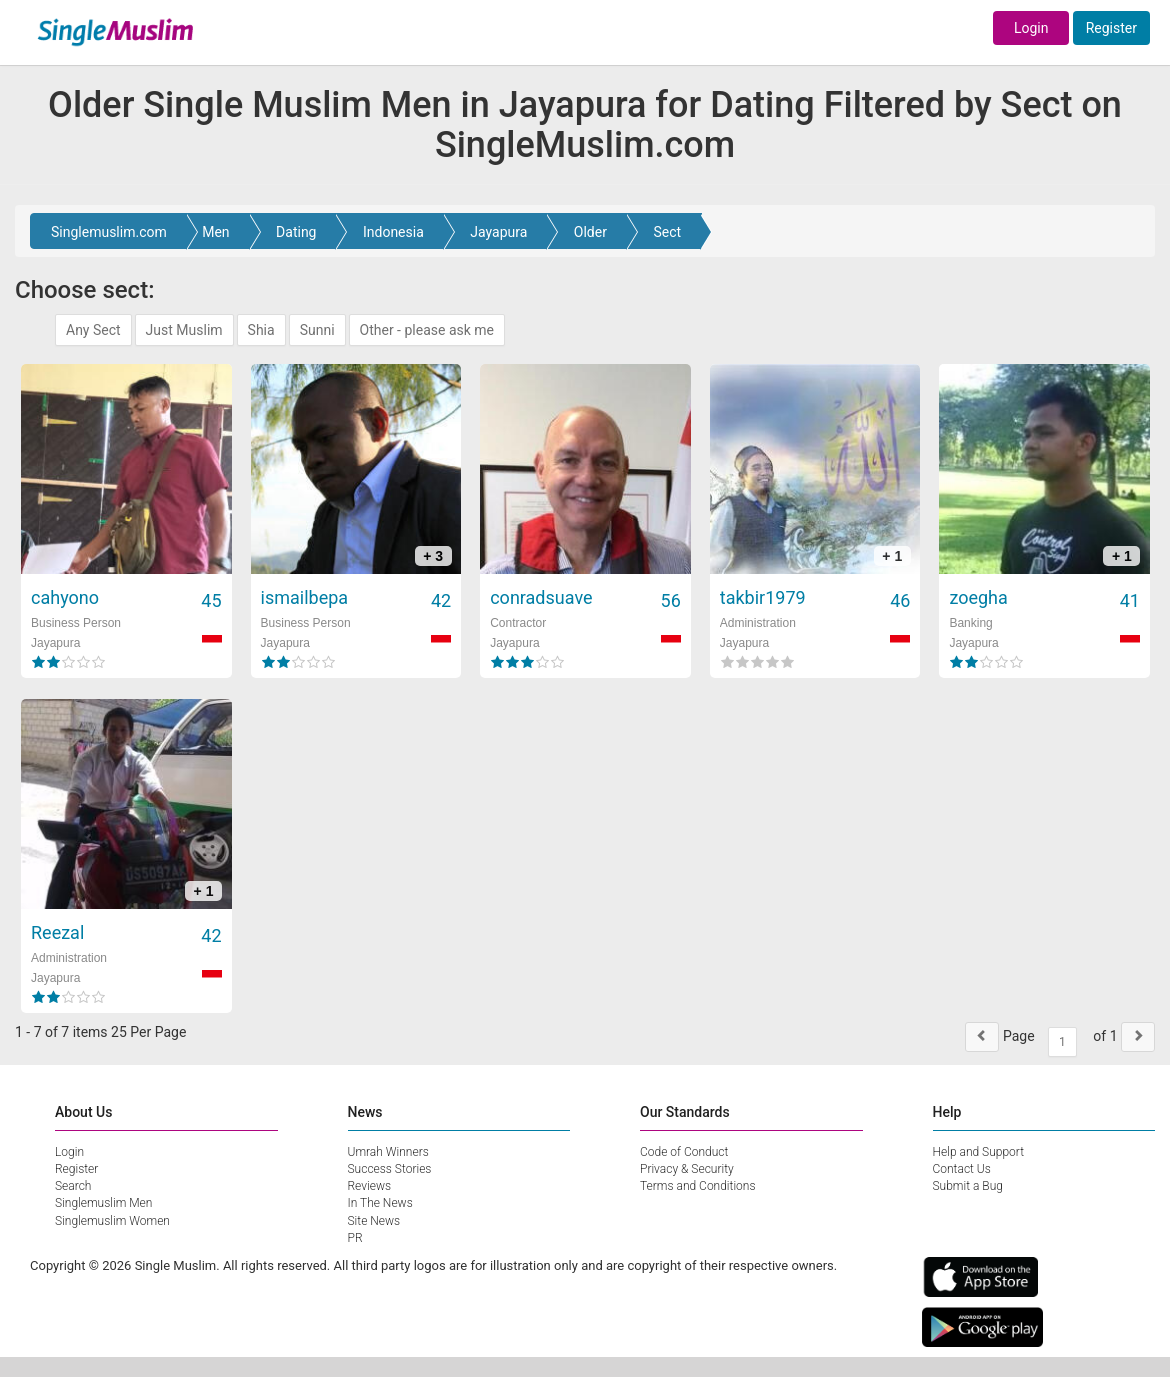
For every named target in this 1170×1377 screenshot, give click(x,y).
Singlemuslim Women (112, 1221)
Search (73, 1186)
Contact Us (962, 1169)
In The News (380, 1203)
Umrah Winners (388, 1152)
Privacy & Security (687, 1169)
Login (1031, 28)
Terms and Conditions (698, 1186)
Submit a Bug (968, 1186)
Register (1111, 28)
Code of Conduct (684, 1152)
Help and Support (979, 1152)
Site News (374, 1221)
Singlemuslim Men (103, 1203)
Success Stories (390, 1169)
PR (355, 1238)
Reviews (370, 1186)
